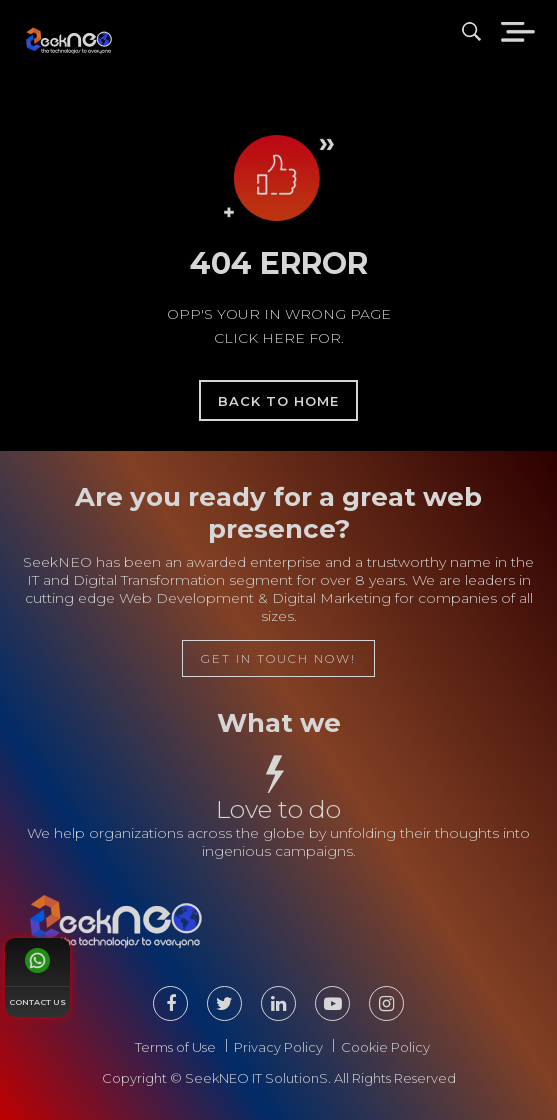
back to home (278, 401)
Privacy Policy (278, 1047)
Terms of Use (175, 1047)
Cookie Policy (385, 1047)
